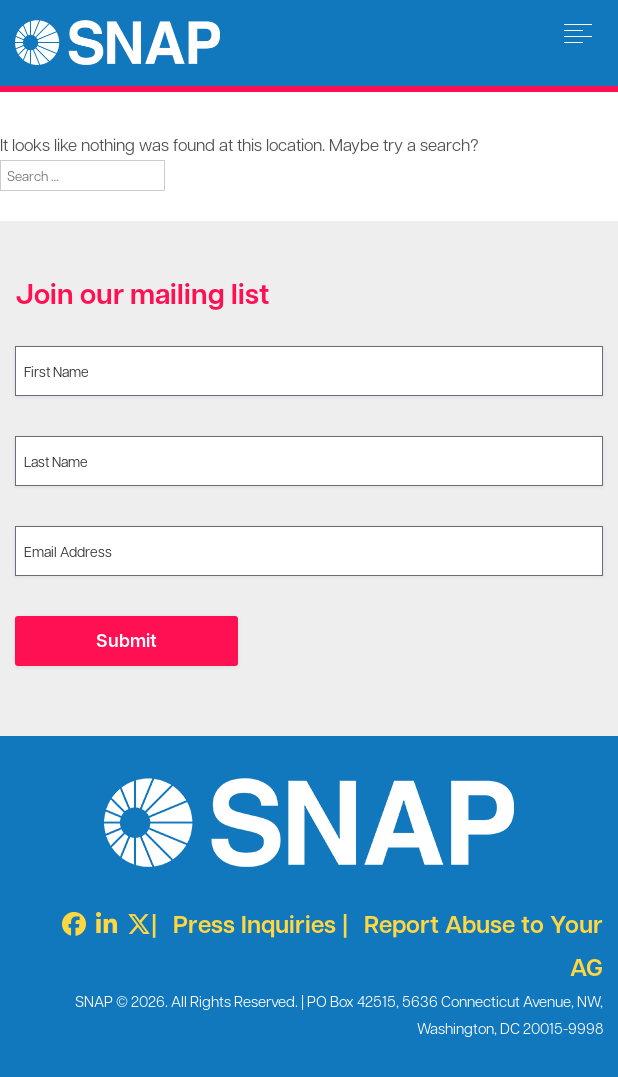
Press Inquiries (254, 923)
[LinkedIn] (101, 923)
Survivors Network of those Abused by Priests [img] (117, 42)
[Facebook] (69, 923)
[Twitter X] (134, 923)
